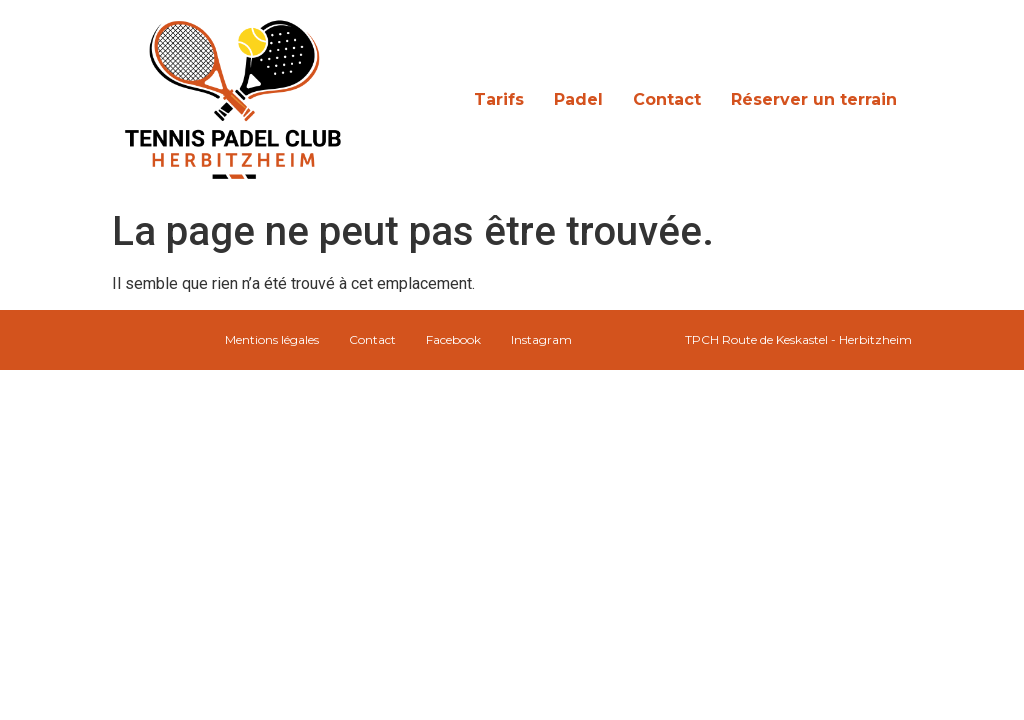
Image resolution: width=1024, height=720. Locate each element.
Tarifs (499, 99)
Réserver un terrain (814, 99)
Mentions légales (272, 339)
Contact (667, 99)
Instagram (541, 339)
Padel (578, 99)
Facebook (453, 339)
